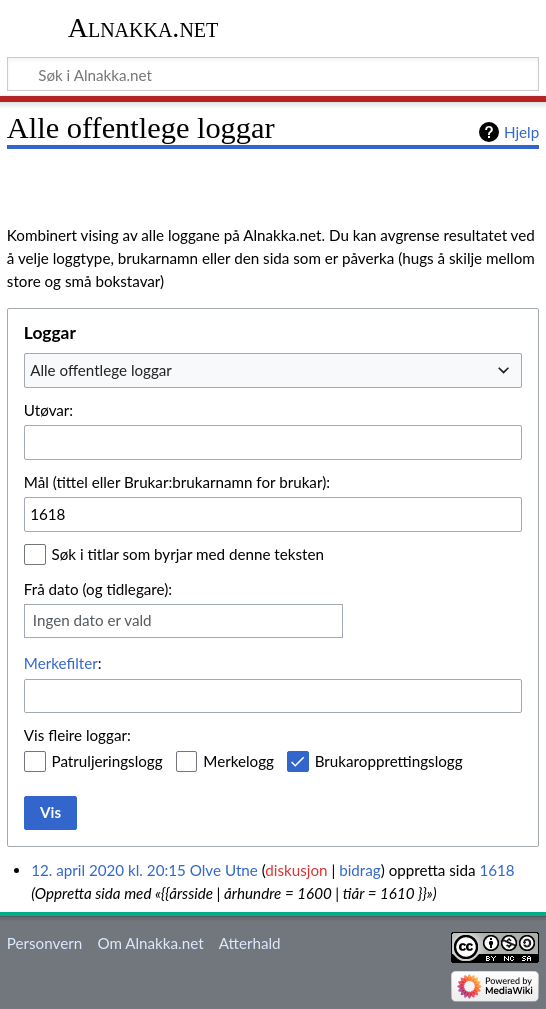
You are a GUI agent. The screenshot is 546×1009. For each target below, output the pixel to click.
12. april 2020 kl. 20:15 (108, 870)
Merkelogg (238, 761)
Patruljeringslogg (107, 761)
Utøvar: (48, 410)
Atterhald (250, 943)
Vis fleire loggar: (77, 735)
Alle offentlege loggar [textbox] (101, 370)
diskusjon (296, 870)
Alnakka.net (143, 27)
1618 (496, 870)
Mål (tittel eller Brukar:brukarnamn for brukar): (177, 482)
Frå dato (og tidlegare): (98, 589)
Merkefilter (61, 663)
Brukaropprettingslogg (389, 761)
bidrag (360, 870)
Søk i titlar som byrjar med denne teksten (188, 554)
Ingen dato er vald (92, 620)
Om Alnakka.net (150, 943)
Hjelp (521, 132)
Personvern (44, 943)
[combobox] (273, 370)
